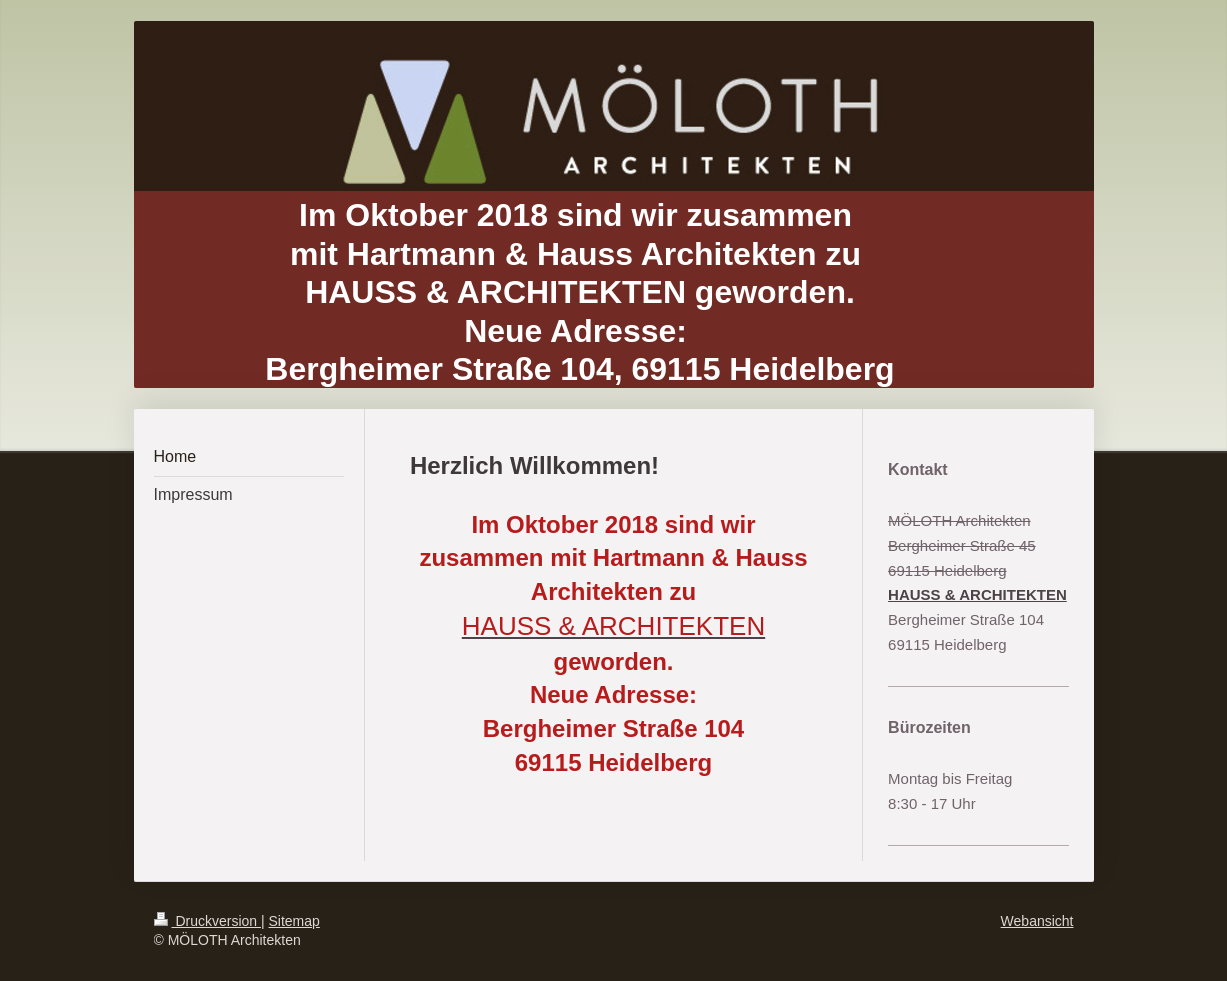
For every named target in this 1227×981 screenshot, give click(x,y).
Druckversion (207, 921)
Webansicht (1037, 921)
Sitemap (294, 921)
